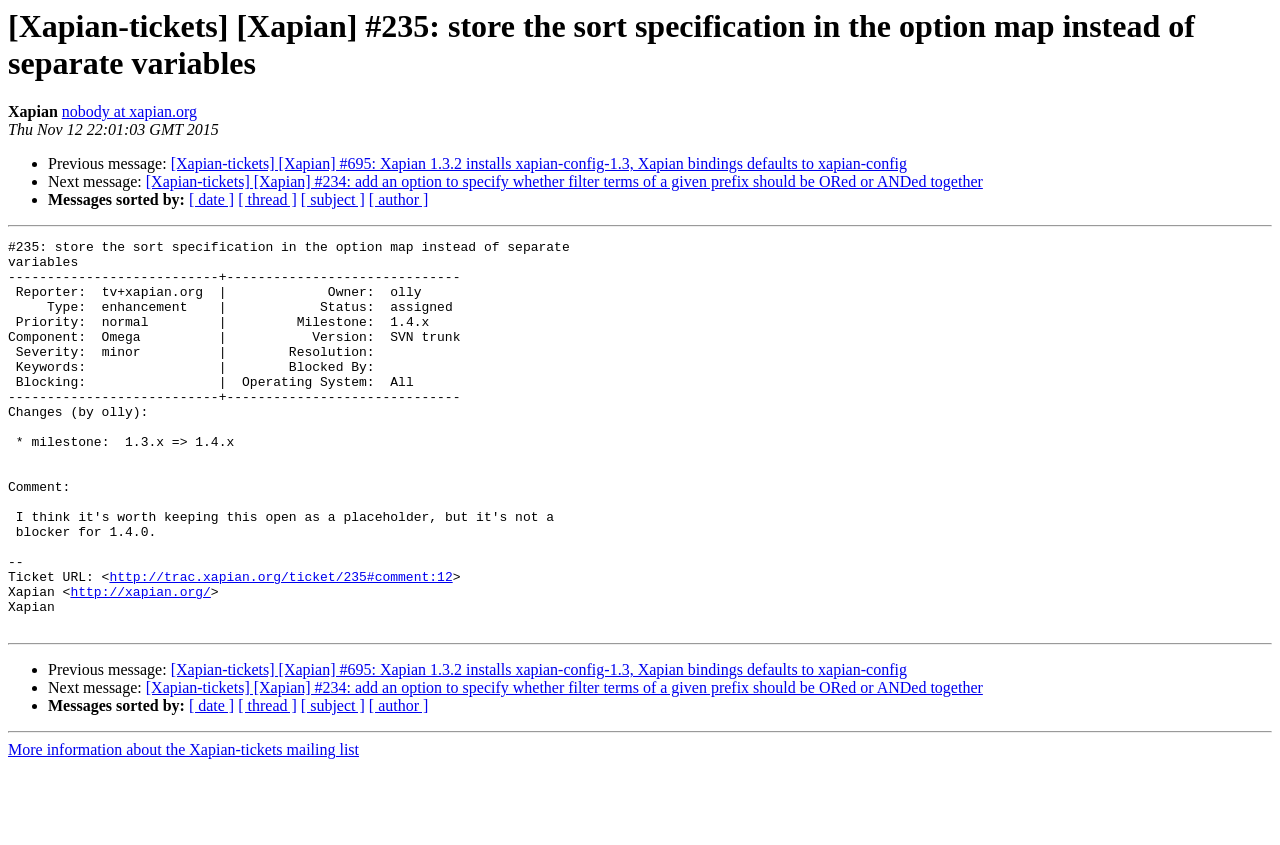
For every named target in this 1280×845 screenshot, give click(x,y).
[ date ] (211, 199)
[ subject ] (333, 199)
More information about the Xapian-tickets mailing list (183, 827)
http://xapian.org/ (140, 663)
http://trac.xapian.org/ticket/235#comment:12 (280, 645)
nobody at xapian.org (129, 111)
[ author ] (399, 199)
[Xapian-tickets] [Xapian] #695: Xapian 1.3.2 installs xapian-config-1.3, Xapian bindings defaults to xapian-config (539, 163)
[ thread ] (267, 199)
